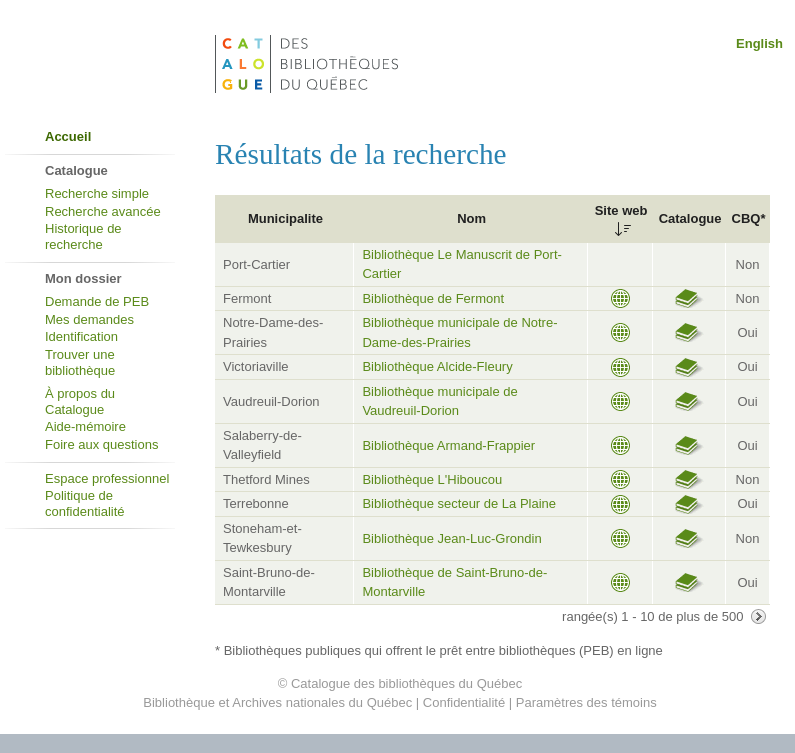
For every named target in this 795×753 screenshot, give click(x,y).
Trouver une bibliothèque (80, 362)
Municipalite (285, 218)
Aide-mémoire (85, 426)
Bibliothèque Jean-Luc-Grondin (451, 538)
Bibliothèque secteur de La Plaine (459, 503)
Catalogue (690, 218)
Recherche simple (97, 193)
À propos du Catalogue (80, 401)
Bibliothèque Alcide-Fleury (437, 366)
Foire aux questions (101, 444)
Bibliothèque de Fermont (433, 298)
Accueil (68, 136)
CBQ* (749, 218)
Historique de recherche (83, 236)
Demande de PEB (97, 301)
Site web (621, 210)
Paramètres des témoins (586, 702)
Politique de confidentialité (85, 503)
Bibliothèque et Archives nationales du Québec (277, 702)
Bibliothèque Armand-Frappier (448, 445)
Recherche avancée (103, 211)
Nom (471, 218)
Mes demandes (89, 319)
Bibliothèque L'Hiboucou (432, 479)
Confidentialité (464, 702)
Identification (81, 336)
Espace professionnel (107, 478)
